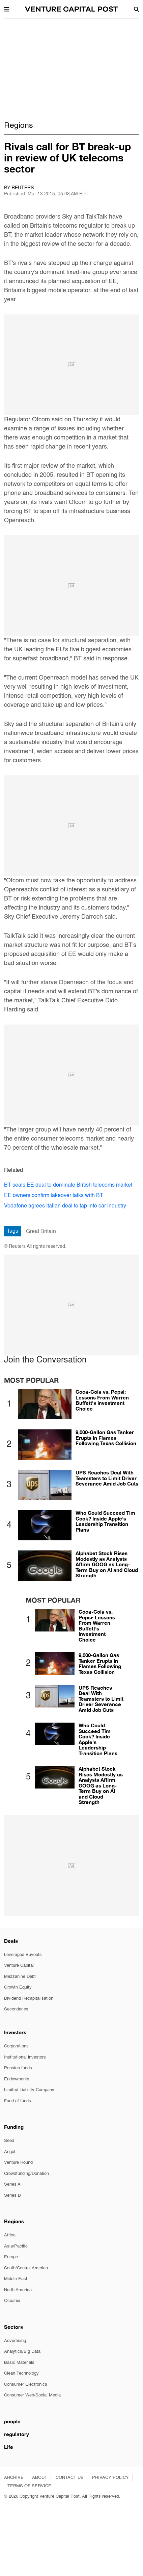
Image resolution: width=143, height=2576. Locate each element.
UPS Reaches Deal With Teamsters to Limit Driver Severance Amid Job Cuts (107, 1478)
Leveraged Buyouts (23, 1955)
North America (18, 2290)
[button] (6, 9)
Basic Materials (19, 2362)
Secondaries (16, 2009)
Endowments (16, 2079)
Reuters (22, 188)
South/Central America (26, 2268)
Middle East (15, 2279)
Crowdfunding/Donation (26, 2173)
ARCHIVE (14, 2477)
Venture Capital (19, 1965)
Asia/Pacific (16, 2246)
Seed (9, 2141)
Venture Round (18, 2162)
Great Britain (41, 1231)
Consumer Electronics (25, 2384)
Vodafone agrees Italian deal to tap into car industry (65, 1206)
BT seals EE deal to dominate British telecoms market (68, 1185)
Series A (12, 2184)
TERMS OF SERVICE (29, 2486)
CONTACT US (70, 2477)
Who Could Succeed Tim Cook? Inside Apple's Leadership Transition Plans (105, 1521)
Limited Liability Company (29, 2090)
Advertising (15, 2341)
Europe (11, 2257)
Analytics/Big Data (22, 2351)
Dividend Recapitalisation (28, 1998)
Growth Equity (18, 1987)
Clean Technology (21, 2373)
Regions (18, 125)
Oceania (12, 2301)
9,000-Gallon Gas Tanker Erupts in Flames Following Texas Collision (106, 1437)
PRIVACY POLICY (110, 2477)
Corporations (16, 2046)
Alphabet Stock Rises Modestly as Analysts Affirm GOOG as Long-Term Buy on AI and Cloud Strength (107, 1564)
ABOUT (39, 2477)
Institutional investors (25, 2057)
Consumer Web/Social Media (32, 2395)
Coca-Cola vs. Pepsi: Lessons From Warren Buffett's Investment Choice (102, 1400)
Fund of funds (17, 2101)
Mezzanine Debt (20, 1976)
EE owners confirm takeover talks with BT (53, 1195)
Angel (9, 2152)
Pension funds (18, 2068)
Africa (10, 2235)
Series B (12, 2195)
